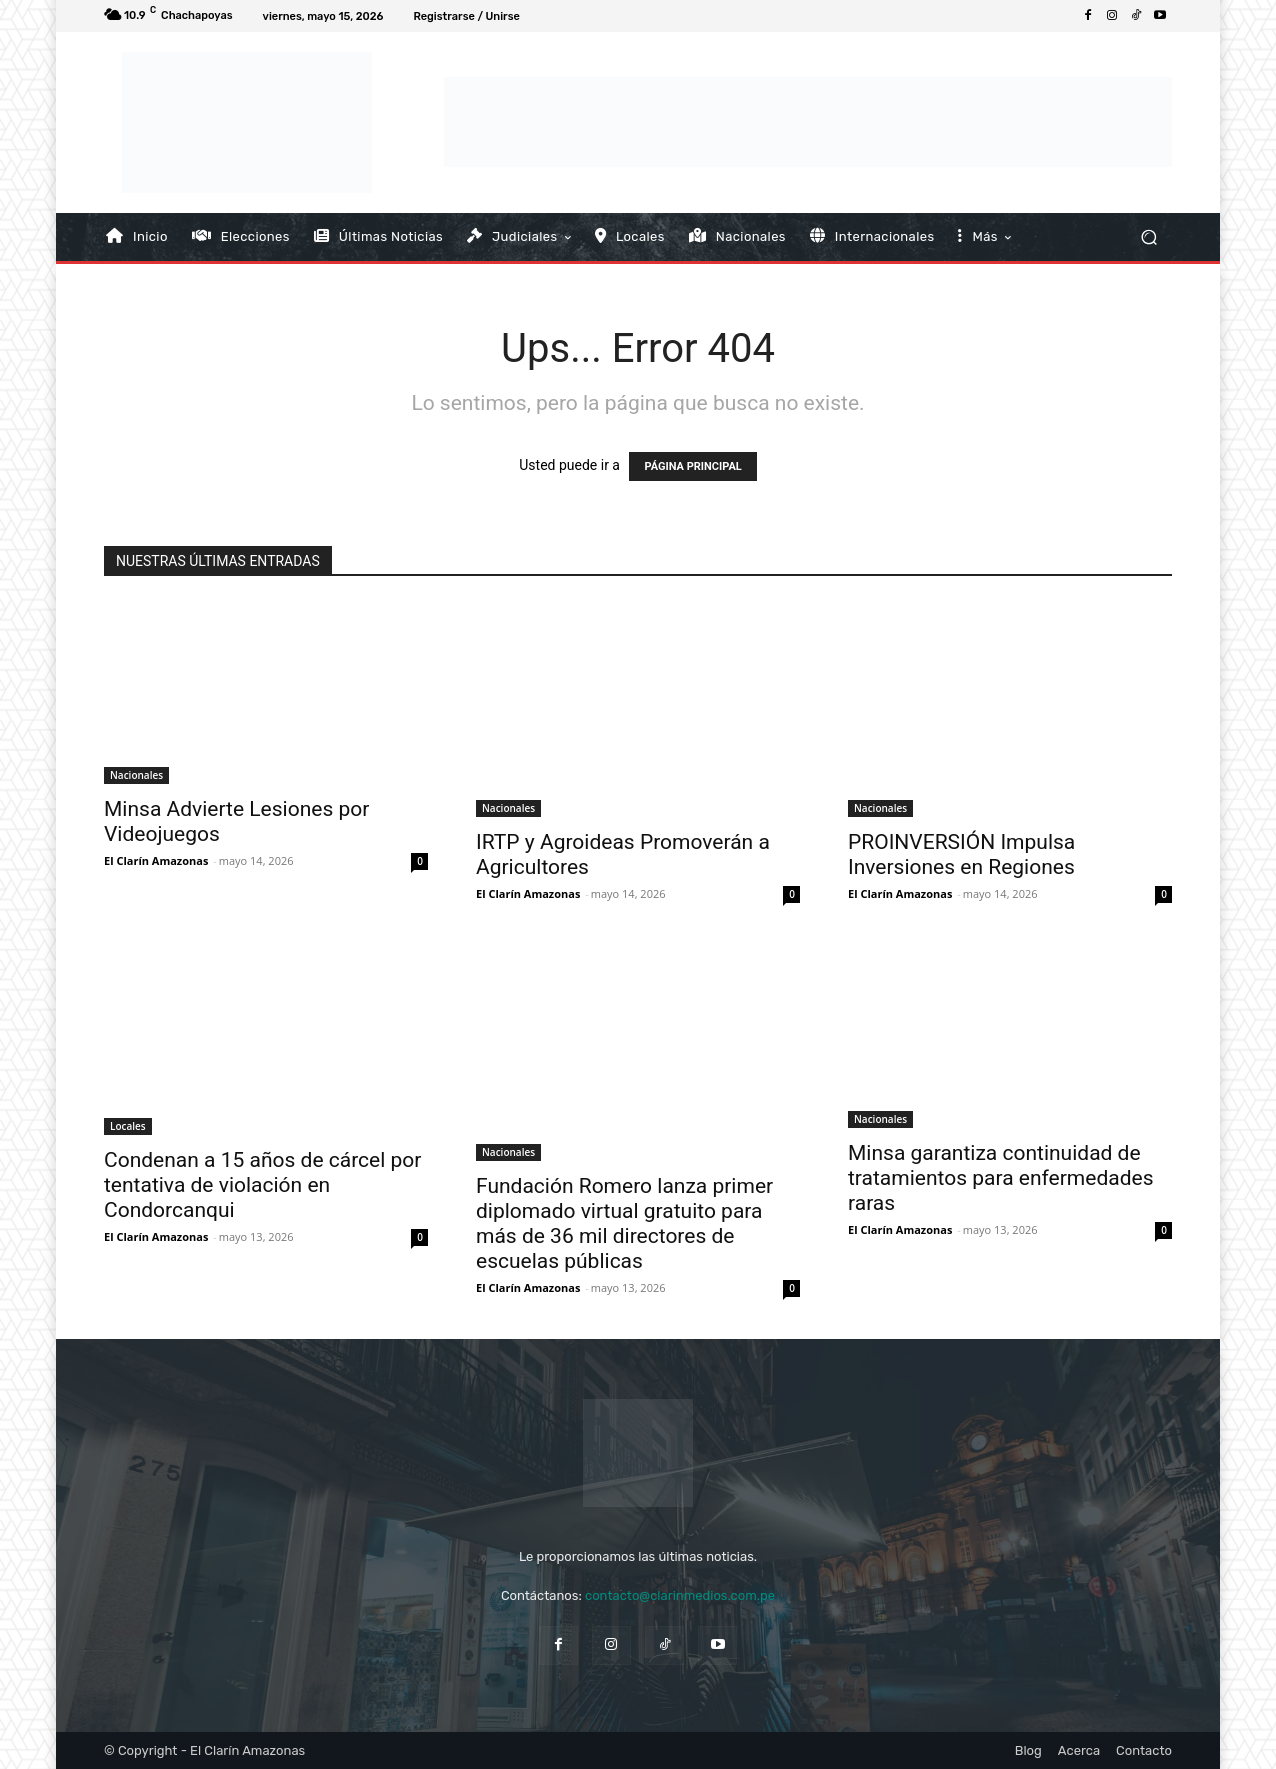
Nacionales (136, 775)
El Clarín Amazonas (156, 860)
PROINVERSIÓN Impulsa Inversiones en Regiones (961, 854)
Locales (128, 1126)
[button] (1148, 236)
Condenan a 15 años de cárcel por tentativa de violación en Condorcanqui (262, 1185)
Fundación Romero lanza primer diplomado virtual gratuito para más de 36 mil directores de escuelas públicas (624, 1223)
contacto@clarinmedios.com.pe (680, 1595)
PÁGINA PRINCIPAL (692, 466)
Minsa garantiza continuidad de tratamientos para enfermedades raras (1000, 1178)
